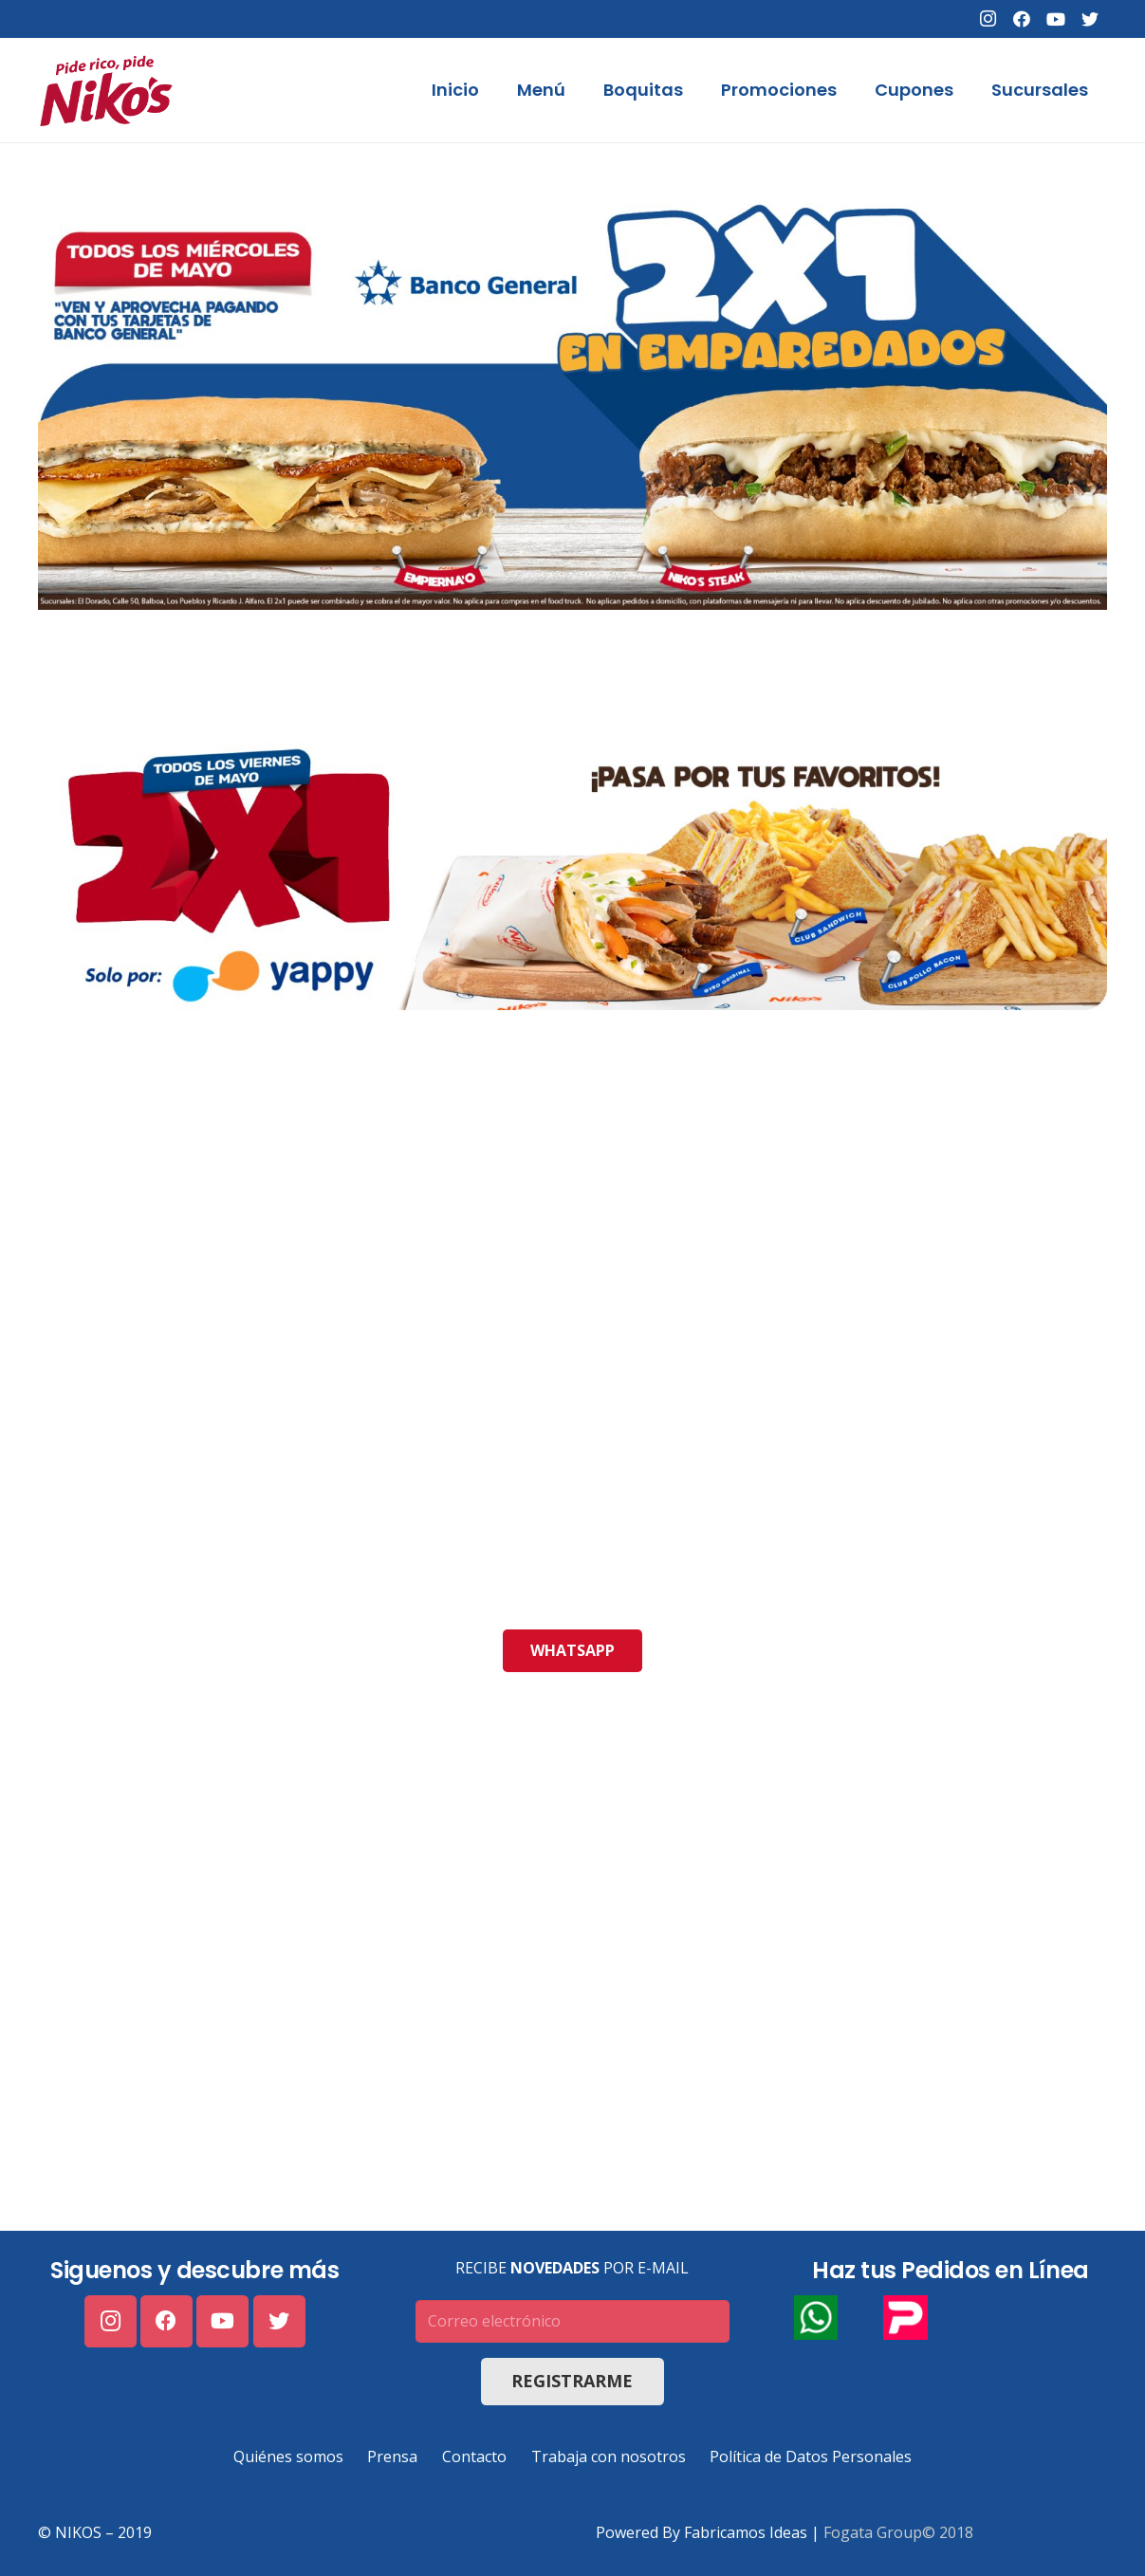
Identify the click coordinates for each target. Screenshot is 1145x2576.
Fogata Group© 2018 (898, 2532)
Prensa (392, 2456)
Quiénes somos (288, 2456)
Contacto (474, 2456)
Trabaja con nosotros (608, 2456)
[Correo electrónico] (572, 2321)
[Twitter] (1090, 19)
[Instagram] (987, 19)
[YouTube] (1056, 19)
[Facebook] (1022, 19)
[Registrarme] (572, 2381)
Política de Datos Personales (811, 2456)
